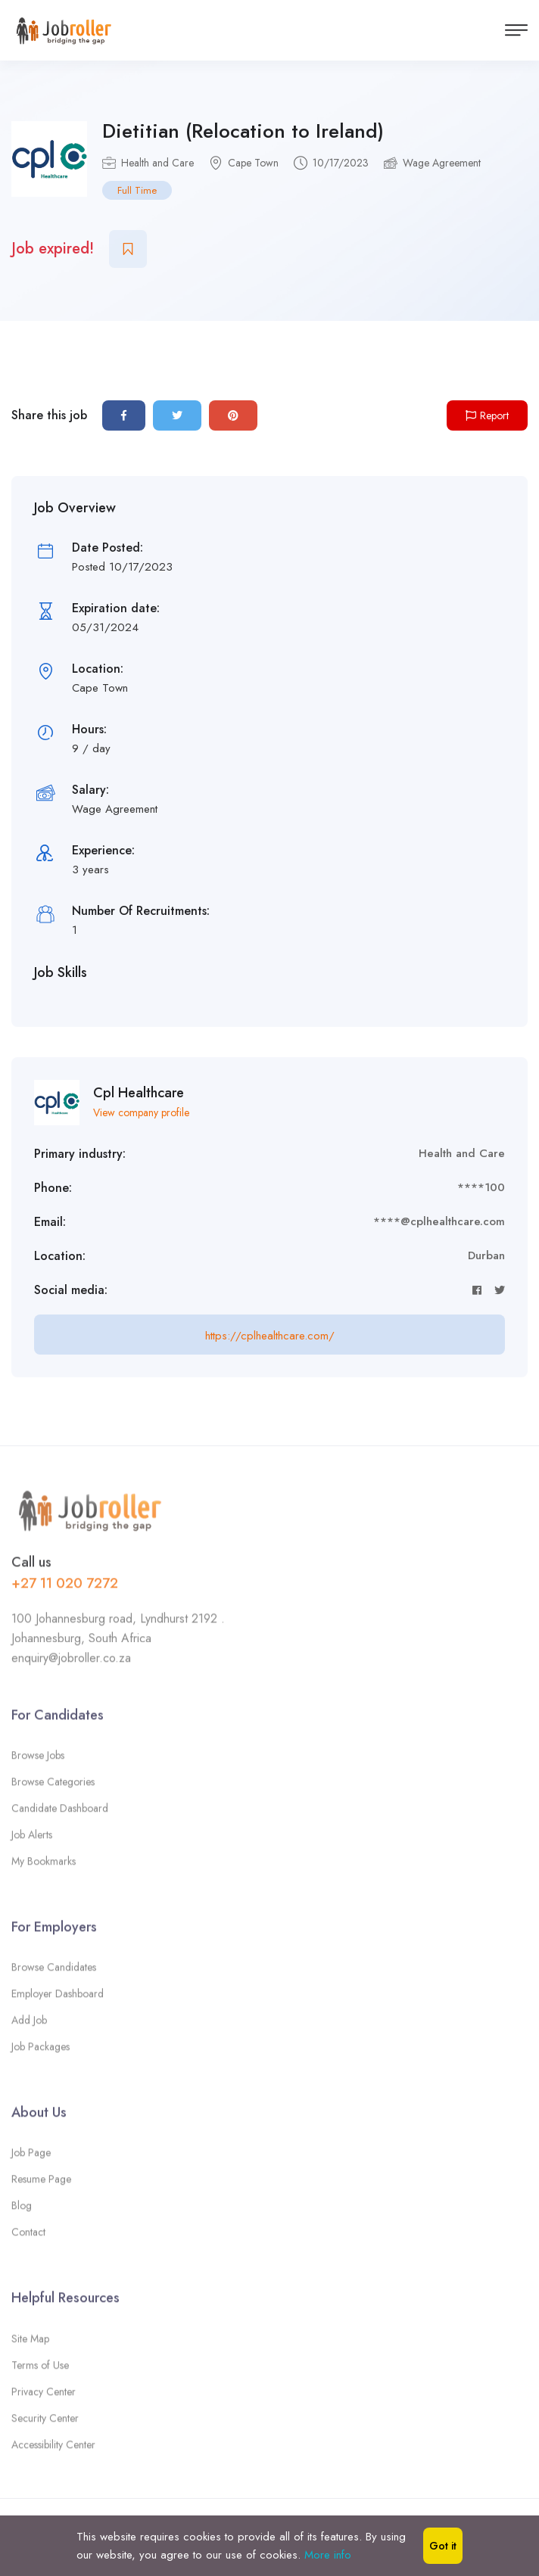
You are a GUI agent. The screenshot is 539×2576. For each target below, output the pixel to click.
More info (327, 2554)
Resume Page (41, 2184)
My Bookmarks (43, 1865)
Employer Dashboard (57, 1998)
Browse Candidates (53, 1972)
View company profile (141, 1112)
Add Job (29, 2025)
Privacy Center (43, 2395)
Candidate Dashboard (59, 1812)
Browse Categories (53, 1786)
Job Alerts (31, 1838)
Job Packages (40, 2051)
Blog (21, 2210)
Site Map (30, 2342)
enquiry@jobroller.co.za (71, 1662)
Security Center (45, 2422)
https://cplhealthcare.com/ (270, 1335)
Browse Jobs (37, 1759)
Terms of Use (40, 2369)
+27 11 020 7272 (64, 1588)
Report (487, 415)
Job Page (31, 2157)
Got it (442, 2545)
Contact (28, 2237)
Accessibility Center (53, 2448)
